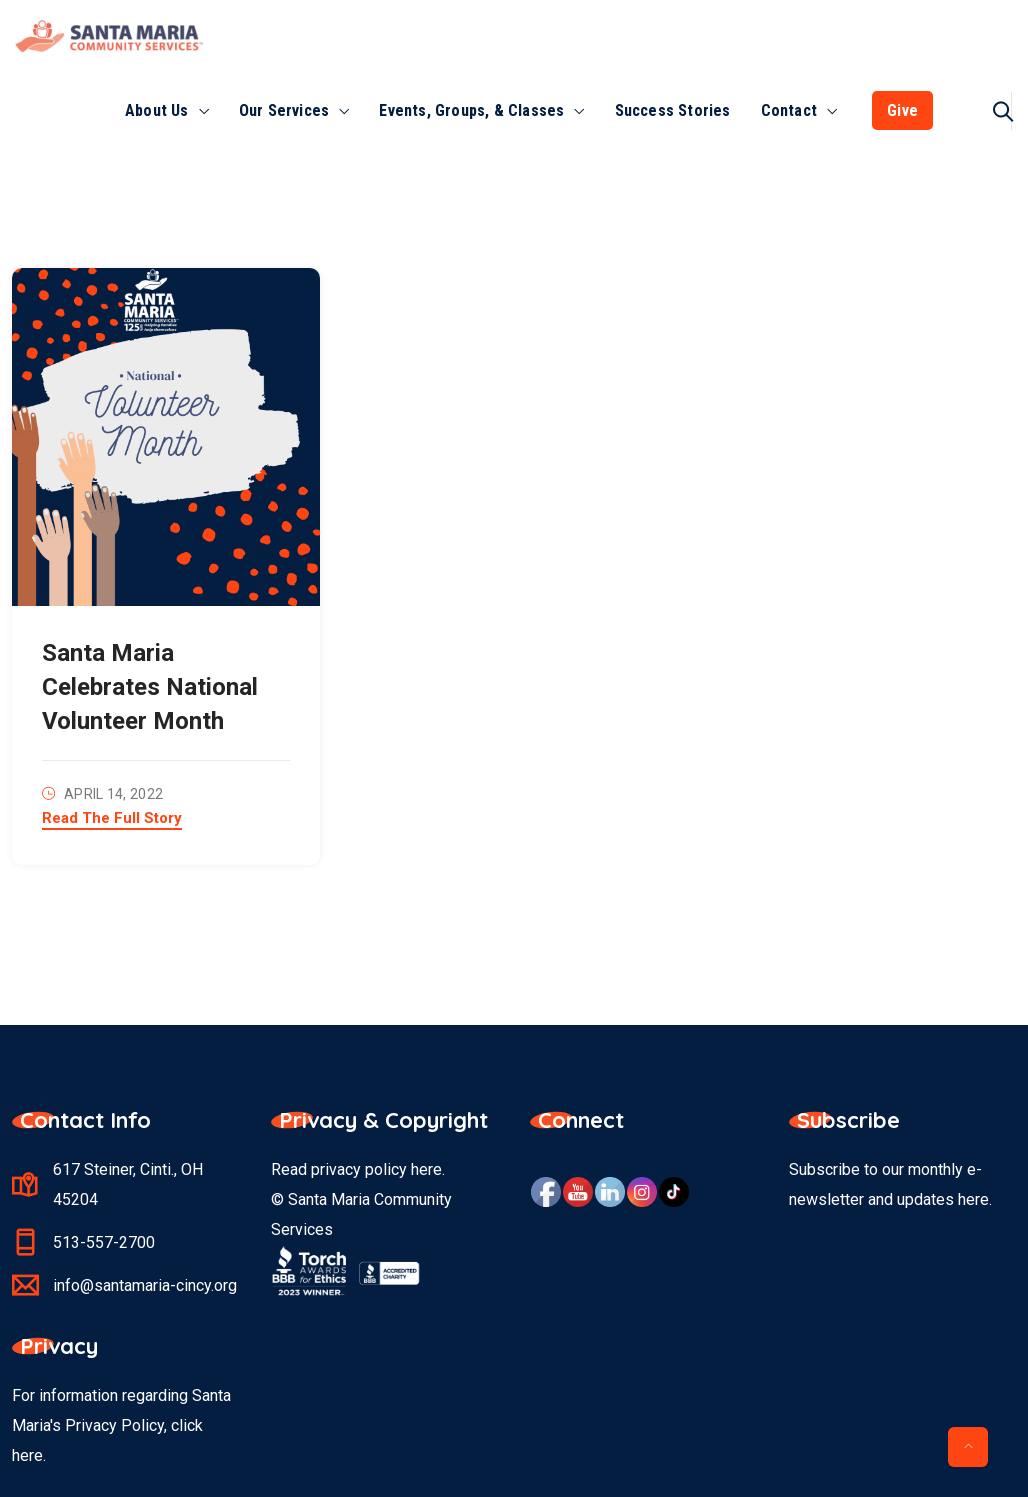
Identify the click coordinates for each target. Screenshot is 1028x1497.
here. (29, 1455)
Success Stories (673, 110)
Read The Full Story (112, 819)
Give (902, 110)
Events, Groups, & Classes (471, 110)
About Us (157, 110)
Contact (789, 110)
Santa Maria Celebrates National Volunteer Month (150, 687)
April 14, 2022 (113, 794)
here (426, 1169)
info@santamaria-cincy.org (145, 1285)
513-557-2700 (104, 1242)
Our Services (284, 110)
